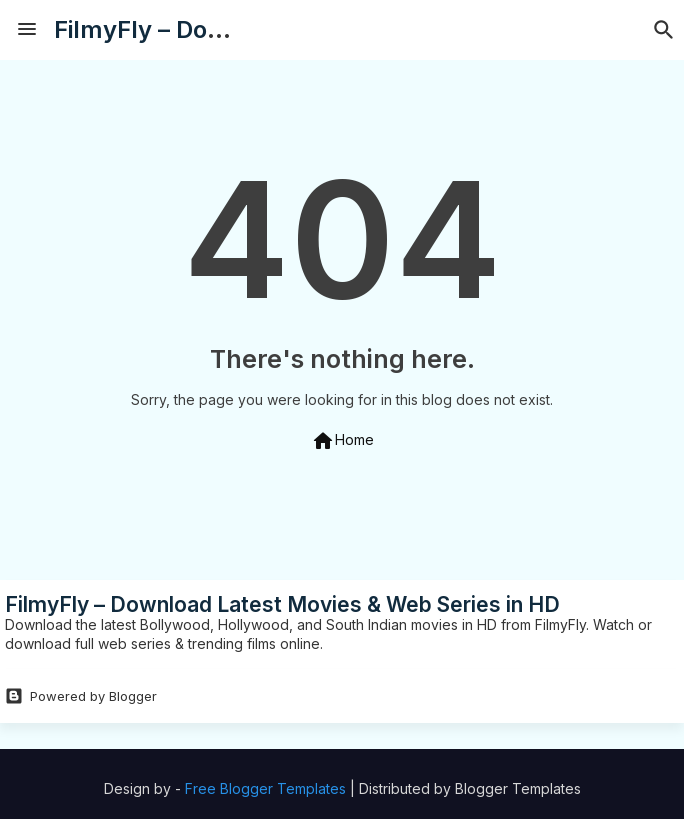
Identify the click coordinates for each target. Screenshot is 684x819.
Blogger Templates (518, 788)
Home (342, 441)
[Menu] (27, 30)
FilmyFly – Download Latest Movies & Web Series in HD (282, 604)
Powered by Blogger (81, 696)
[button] (664, 30)
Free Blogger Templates (265, 788)
